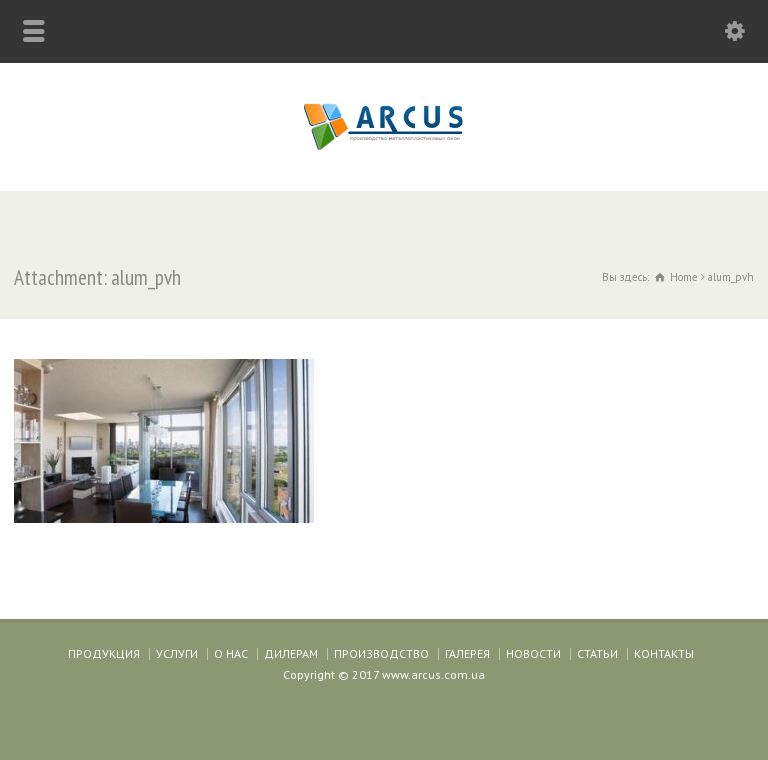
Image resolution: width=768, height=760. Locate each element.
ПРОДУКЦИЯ (104, 653)
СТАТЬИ (597, 653)
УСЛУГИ (177, 653)
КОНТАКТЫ (664, 653)
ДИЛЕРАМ (291, 653)
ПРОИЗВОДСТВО (381, 653)
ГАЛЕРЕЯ (467, 653)
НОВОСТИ (533, 653)
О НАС (231, 653)
